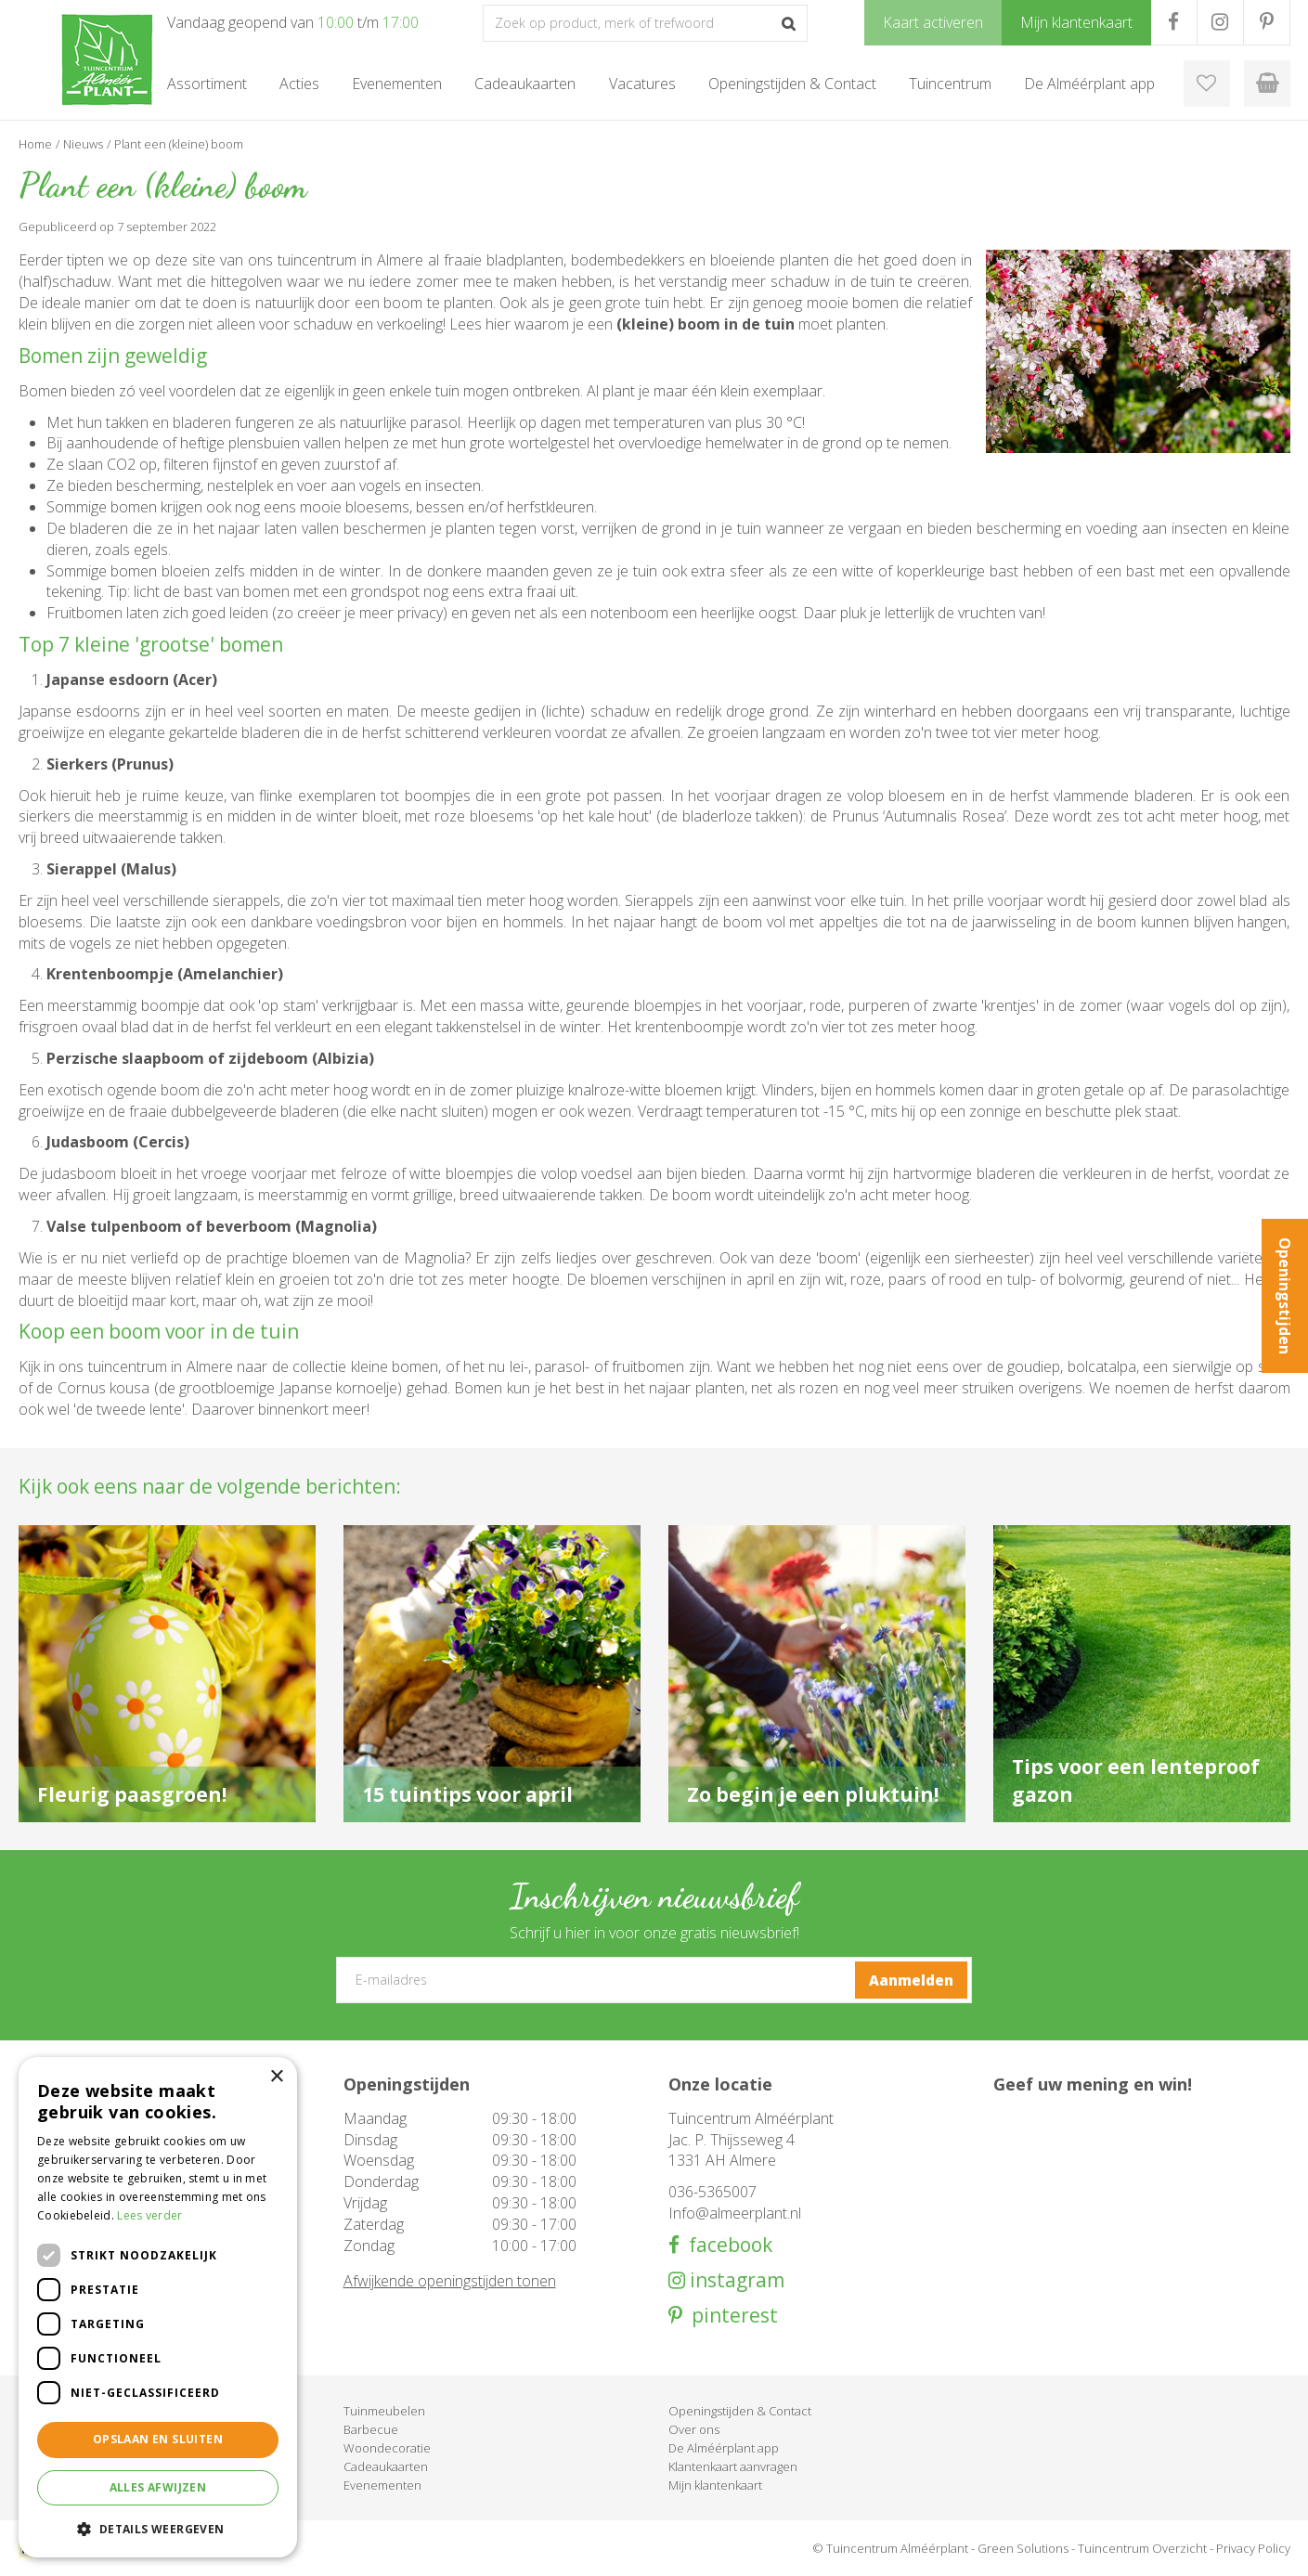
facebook (726, 2245)
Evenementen (382, 2485)
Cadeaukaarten (385, 2466)
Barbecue (370, 2429)
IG (1220, 22)
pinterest (730, 2315)
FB (1174, 22)
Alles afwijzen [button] (158, 2487)
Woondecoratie (387, 2447)
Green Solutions (1023, 2548)
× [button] (276, 2077)
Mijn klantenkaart (715, 2485)
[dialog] (158, 2307)
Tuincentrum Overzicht (1142, 2548)
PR (1266, 22)
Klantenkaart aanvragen (732, 2466)
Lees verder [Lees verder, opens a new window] (149, 2215)
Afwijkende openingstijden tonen (449, 2281)
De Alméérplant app (723, 2447)
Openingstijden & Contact (739, 2410)
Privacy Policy (1253, 2548)
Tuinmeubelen (384, 2410)
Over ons (693, 2429)
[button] (157, 2528)
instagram (734, 2280)
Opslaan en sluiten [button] (158, 2439)
